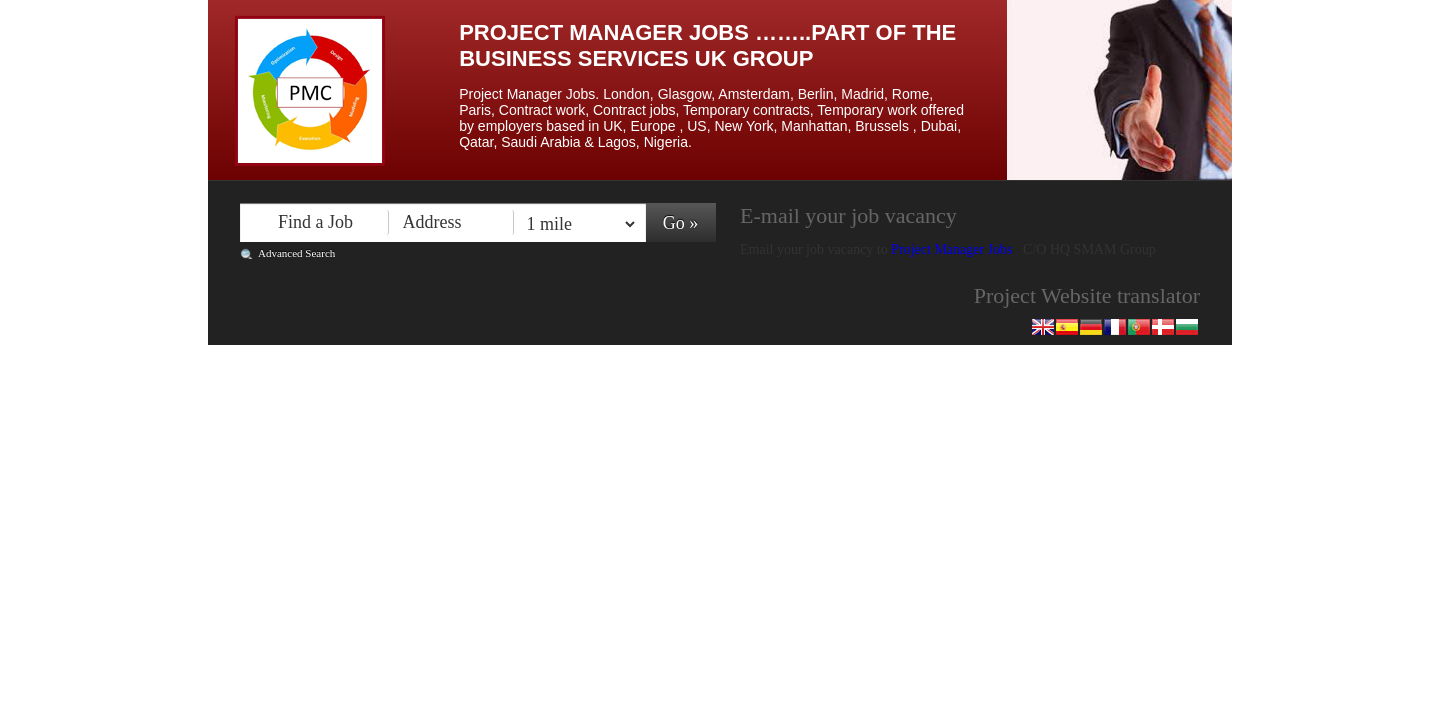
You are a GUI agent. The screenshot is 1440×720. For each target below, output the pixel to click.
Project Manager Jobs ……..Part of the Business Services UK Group (707, 45)
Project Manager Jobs (953, 249)
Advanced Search (296, 253)
